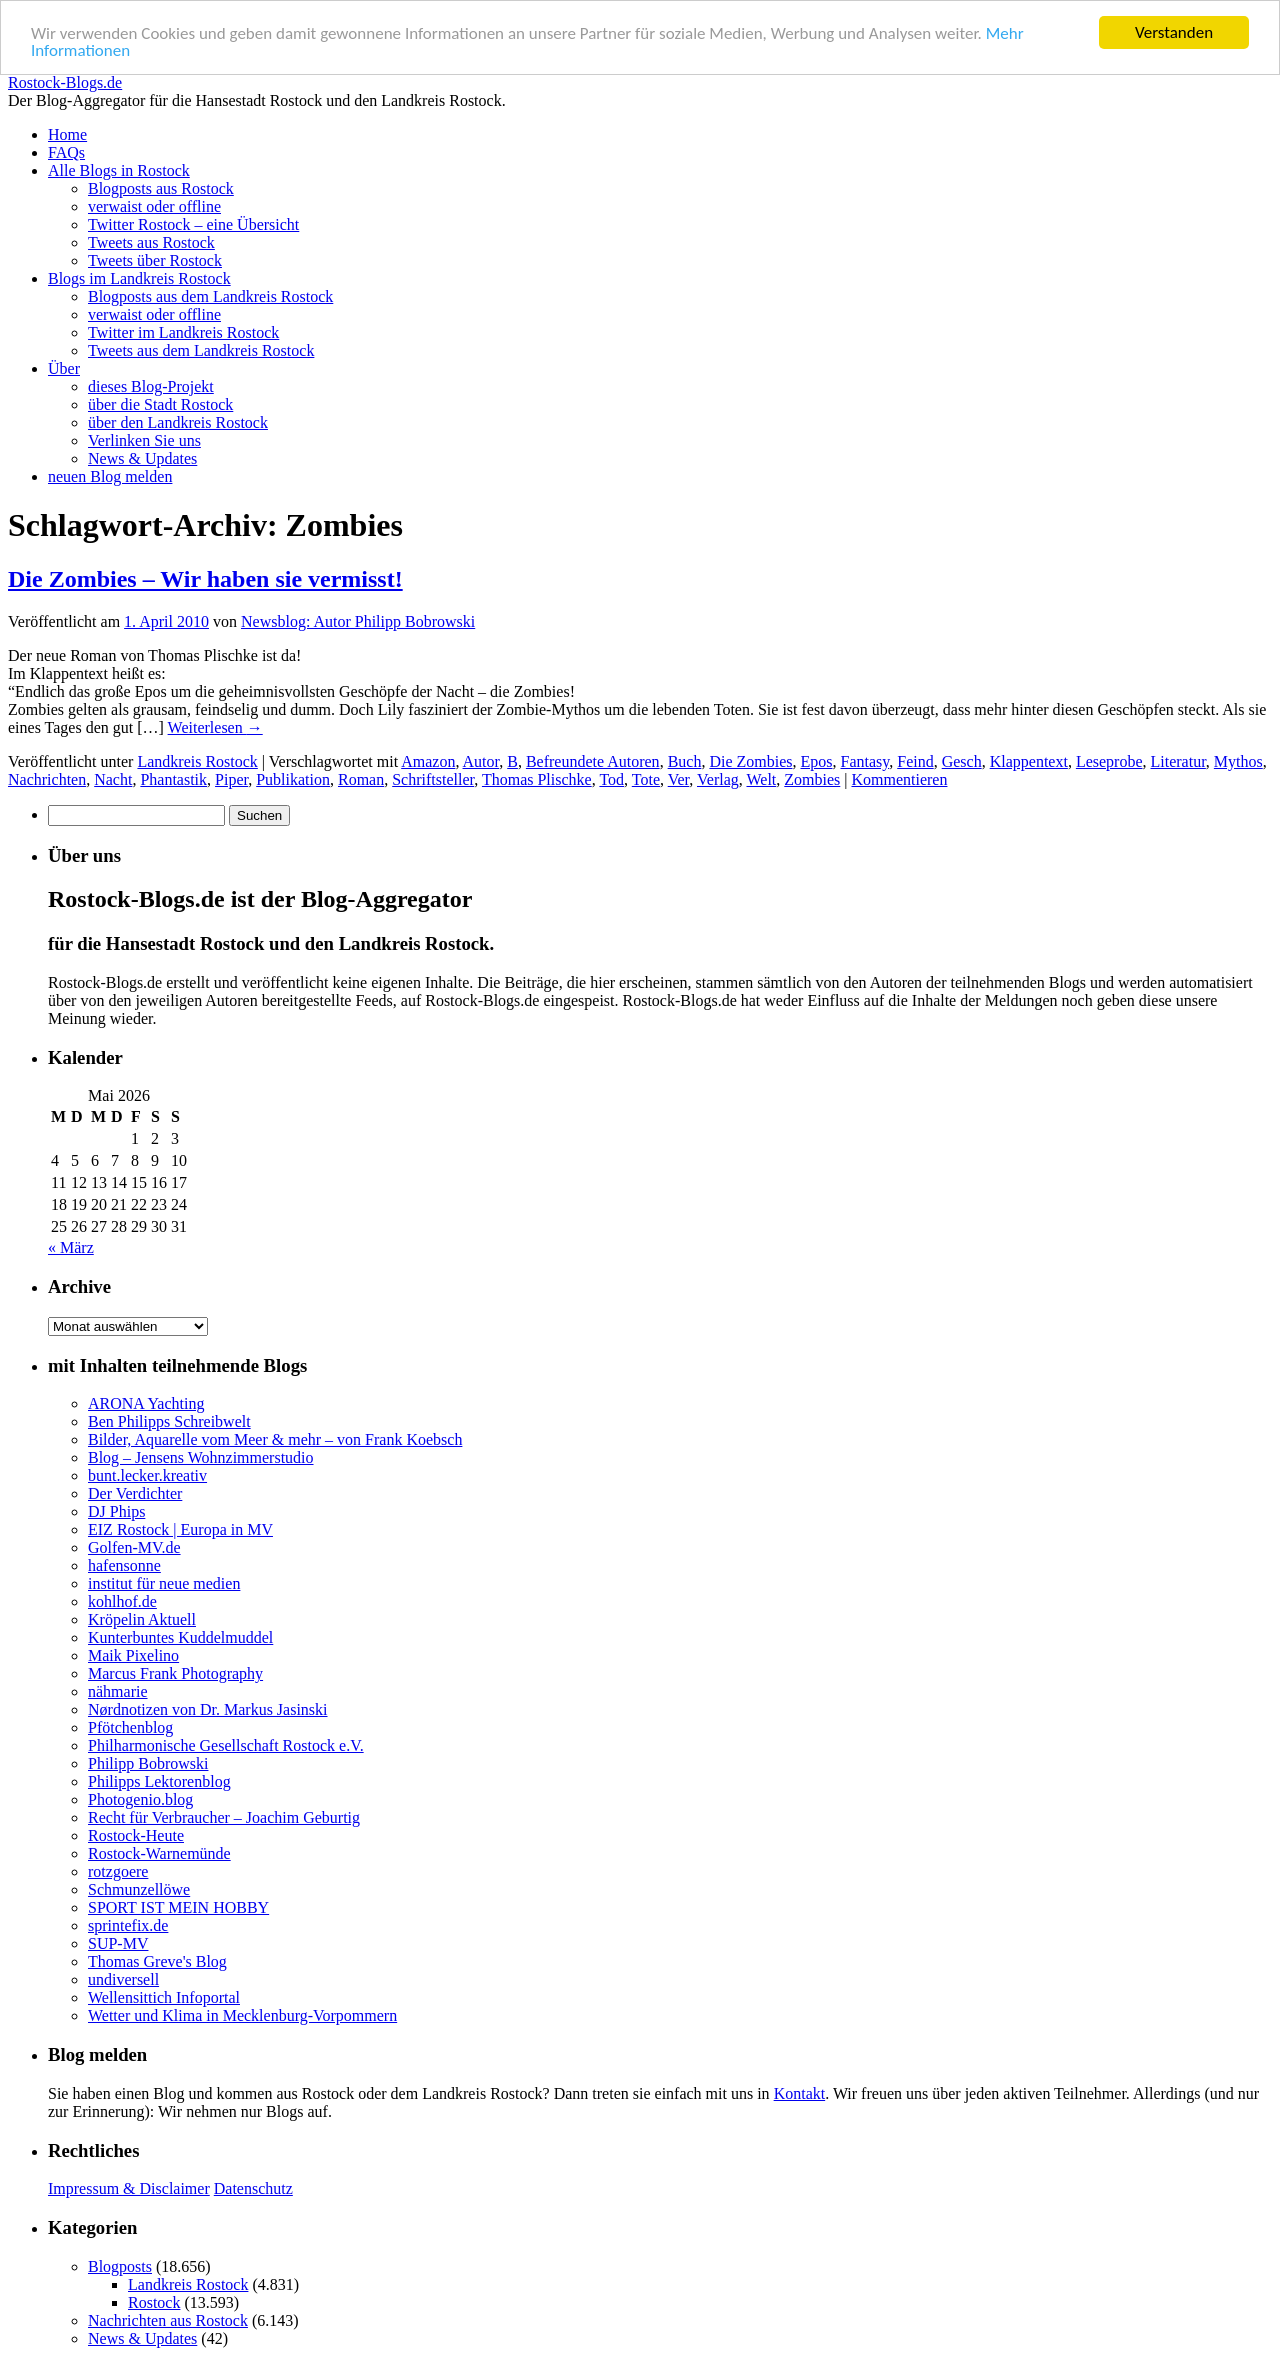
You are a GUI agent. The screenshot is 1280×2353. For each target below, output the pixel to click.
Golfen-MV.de (134, 1547)
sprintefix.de (128, 1925)
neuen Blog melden (110, 476)
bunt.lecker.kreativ (147, 1475)
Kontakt (800, 2093)
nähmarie (118, 1691)
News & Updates (142, 458)
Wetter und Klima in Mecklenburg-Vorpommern (242, 2015)
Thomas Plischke (537, 779)
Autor (481, 761)
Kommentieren (900, 779)
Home (67, 134)
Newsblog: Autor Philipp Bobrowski (358, 621)
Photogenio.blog (140, 1799)
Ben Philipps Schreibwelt (169, 1421)
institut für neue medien (164, 1583)
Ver (679, 779)
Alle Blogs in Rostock (119, 170)
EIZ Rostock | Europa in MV (180, 1529)
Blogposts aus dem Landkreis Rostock (210, 296)
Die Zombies (750, 761)
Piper (231, 779)
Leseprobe (1109, 761)
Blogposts (120, 2266)
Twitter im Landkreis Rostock (183, 332)
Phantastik (173, 779)
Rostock (154, 2302)
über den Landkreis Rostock (178, 422)
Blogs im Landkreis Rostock (139, 278)
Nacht (113, 779)
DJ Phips (116, 1511)
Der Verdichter (135, 1493)
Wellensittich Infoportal (164, 1997)
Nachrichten (47, 779)
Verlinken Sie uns (144, 440)
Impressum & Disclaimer (129, 2188)
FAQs (66, 152)
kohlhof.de (122, 1601)
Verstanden (1174, 32)
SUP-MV (118, 1943)
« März (71, 1247)
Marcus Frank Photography (175, 1673)
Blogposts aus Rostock (161, 188)
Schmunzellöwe (139, 1889)
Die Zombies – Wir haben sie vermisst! (205, 579)
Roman (361, 779)
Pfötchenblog (130, 1727)
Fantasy (865, 761)
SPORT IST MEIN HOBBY (178, 1907)
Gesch (962, 761)
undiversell (123, 1979)
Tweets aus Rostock (151, 242)
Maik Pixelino (133, 1655)
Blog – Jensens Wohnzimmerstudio (201, 1457)
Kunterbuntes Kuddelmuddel (180, 1637)
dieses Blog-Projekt (151, 386)
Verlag (718, 779)
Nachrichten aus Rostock (168, 2320)
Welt (761, 779)
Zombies (812, 779)
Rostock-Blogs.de (65, 82)
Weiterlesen (215, 727)
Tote (646, 779)
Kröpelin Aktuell (142, 1619)
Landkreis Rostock (197, 761)
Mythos (1238, 761)
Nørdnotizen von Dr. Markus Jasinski (208, 1709)
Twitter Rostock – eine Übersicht (193, 224)
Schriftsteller (433, 779)
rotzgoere (118, 1871)
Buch (685, 761)
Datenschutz (253, 2188)
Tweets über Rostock (155, 260)
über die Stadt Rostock (160, 404)
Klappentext (1029, 761)
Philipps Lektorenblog (159, 1781)
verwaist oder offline (154, 206)
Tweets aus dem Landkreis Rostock (201, 350)
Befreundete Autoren (593, 761)
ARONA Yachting (146, 1403)
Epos (817, 761)
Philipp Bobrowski (148, 1763)
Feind (915, 761)
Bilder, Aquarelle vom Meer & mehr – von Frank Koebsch (275, 1439)
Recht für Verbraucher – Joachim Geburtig (224, 1817)
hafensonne (124, 1565)
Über (64, 368)
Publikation (293, 779)
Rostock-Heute (136, 1835)
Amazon (428, 761)
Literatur (1178, 761)
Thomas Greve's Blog (157, 1961)
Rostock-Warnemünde (159, 1853)
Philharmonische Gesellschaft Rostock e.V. (226, 1745)
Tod (611, 779)
